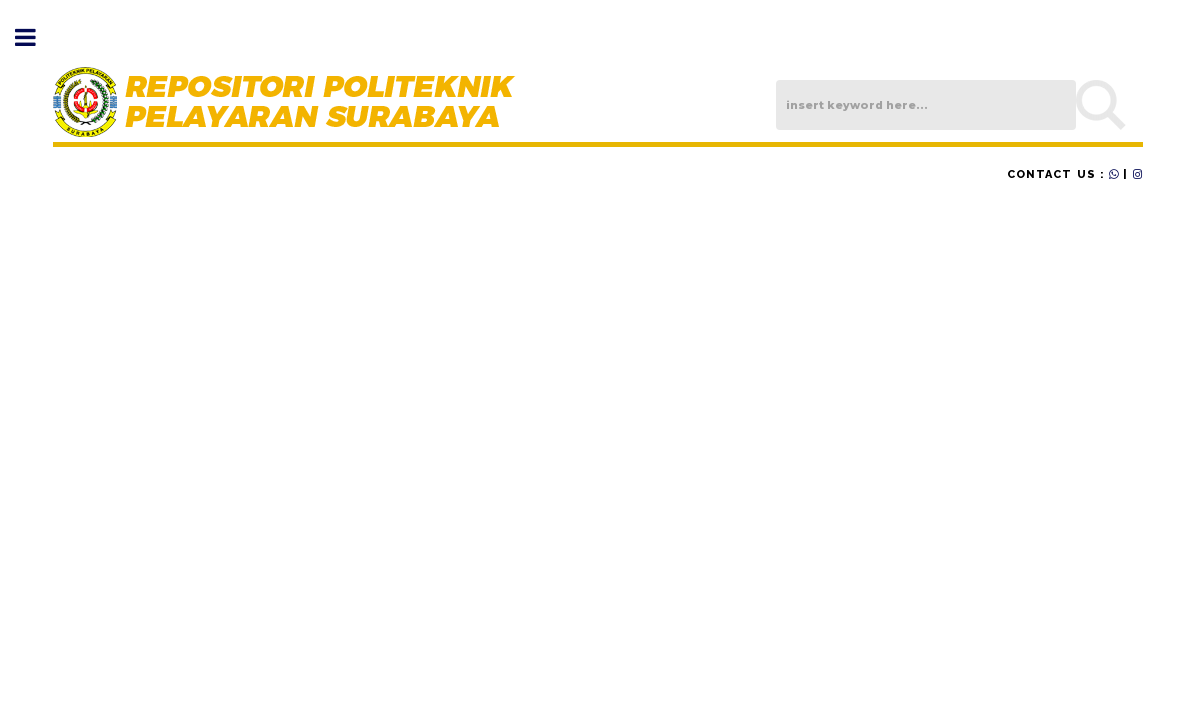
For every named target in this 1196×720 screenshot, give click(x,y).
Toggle (36, 37)
